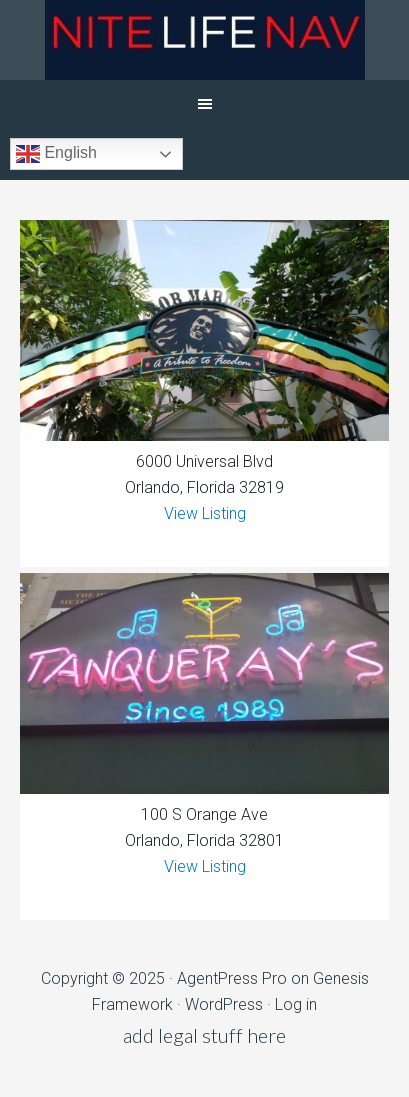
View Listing (205, 513)
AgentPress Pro (232, 978)
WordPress (224, 1004)
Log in (296, 1004)
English (56, 154)
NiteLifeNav (204, 40)
